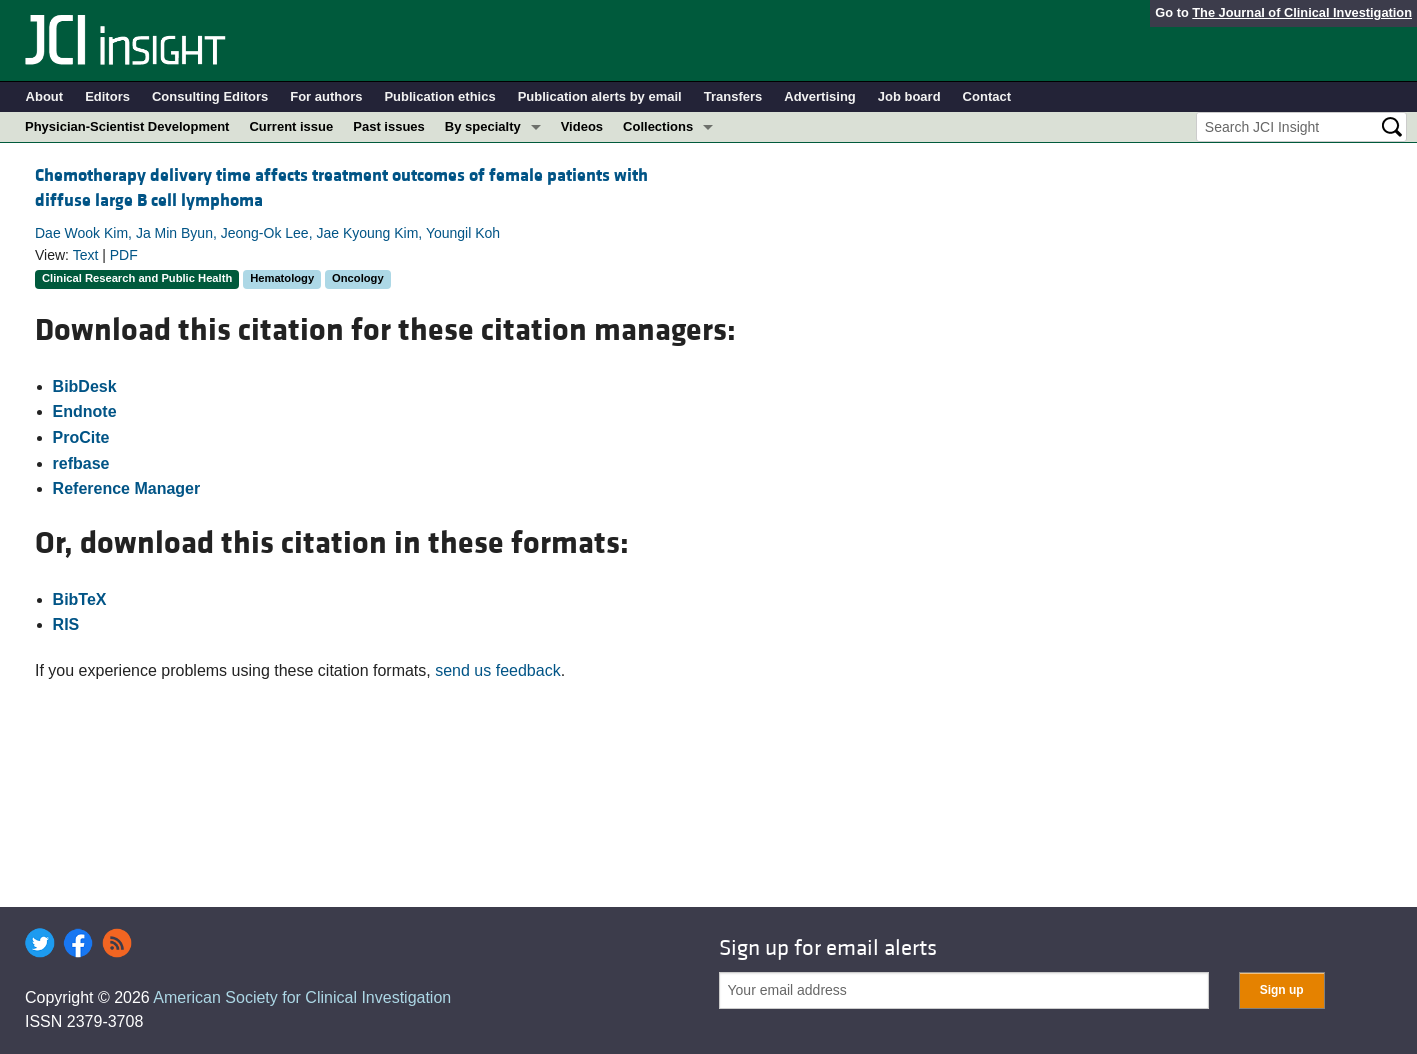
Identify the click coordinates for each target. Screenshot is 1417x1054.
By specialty (483, 126)
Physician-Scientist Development (127, 126)
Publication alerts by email (600, 96)
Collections (658, 126)
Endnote (85, 411)
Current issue (291, 126)
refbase (81, 463)
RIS (66, 624)
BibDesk (85, 386)
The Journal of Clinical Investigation (1302, 12)
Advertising (820, 96)
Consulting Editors (210, 96)
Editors (107, 96)
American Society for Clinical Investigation (302, 997)
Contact (987, 96)
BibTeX (80, 599)
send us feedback (497, 670)
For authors (326, 96)
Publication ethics (439, 96)
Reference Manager (127, 488)
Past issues (389, 126)
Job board (909, 96)
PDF (124, 255)
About (45, 96)
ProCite (81, 437)
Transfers (733, 96)
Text (86, 255)
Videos (582, 126)
